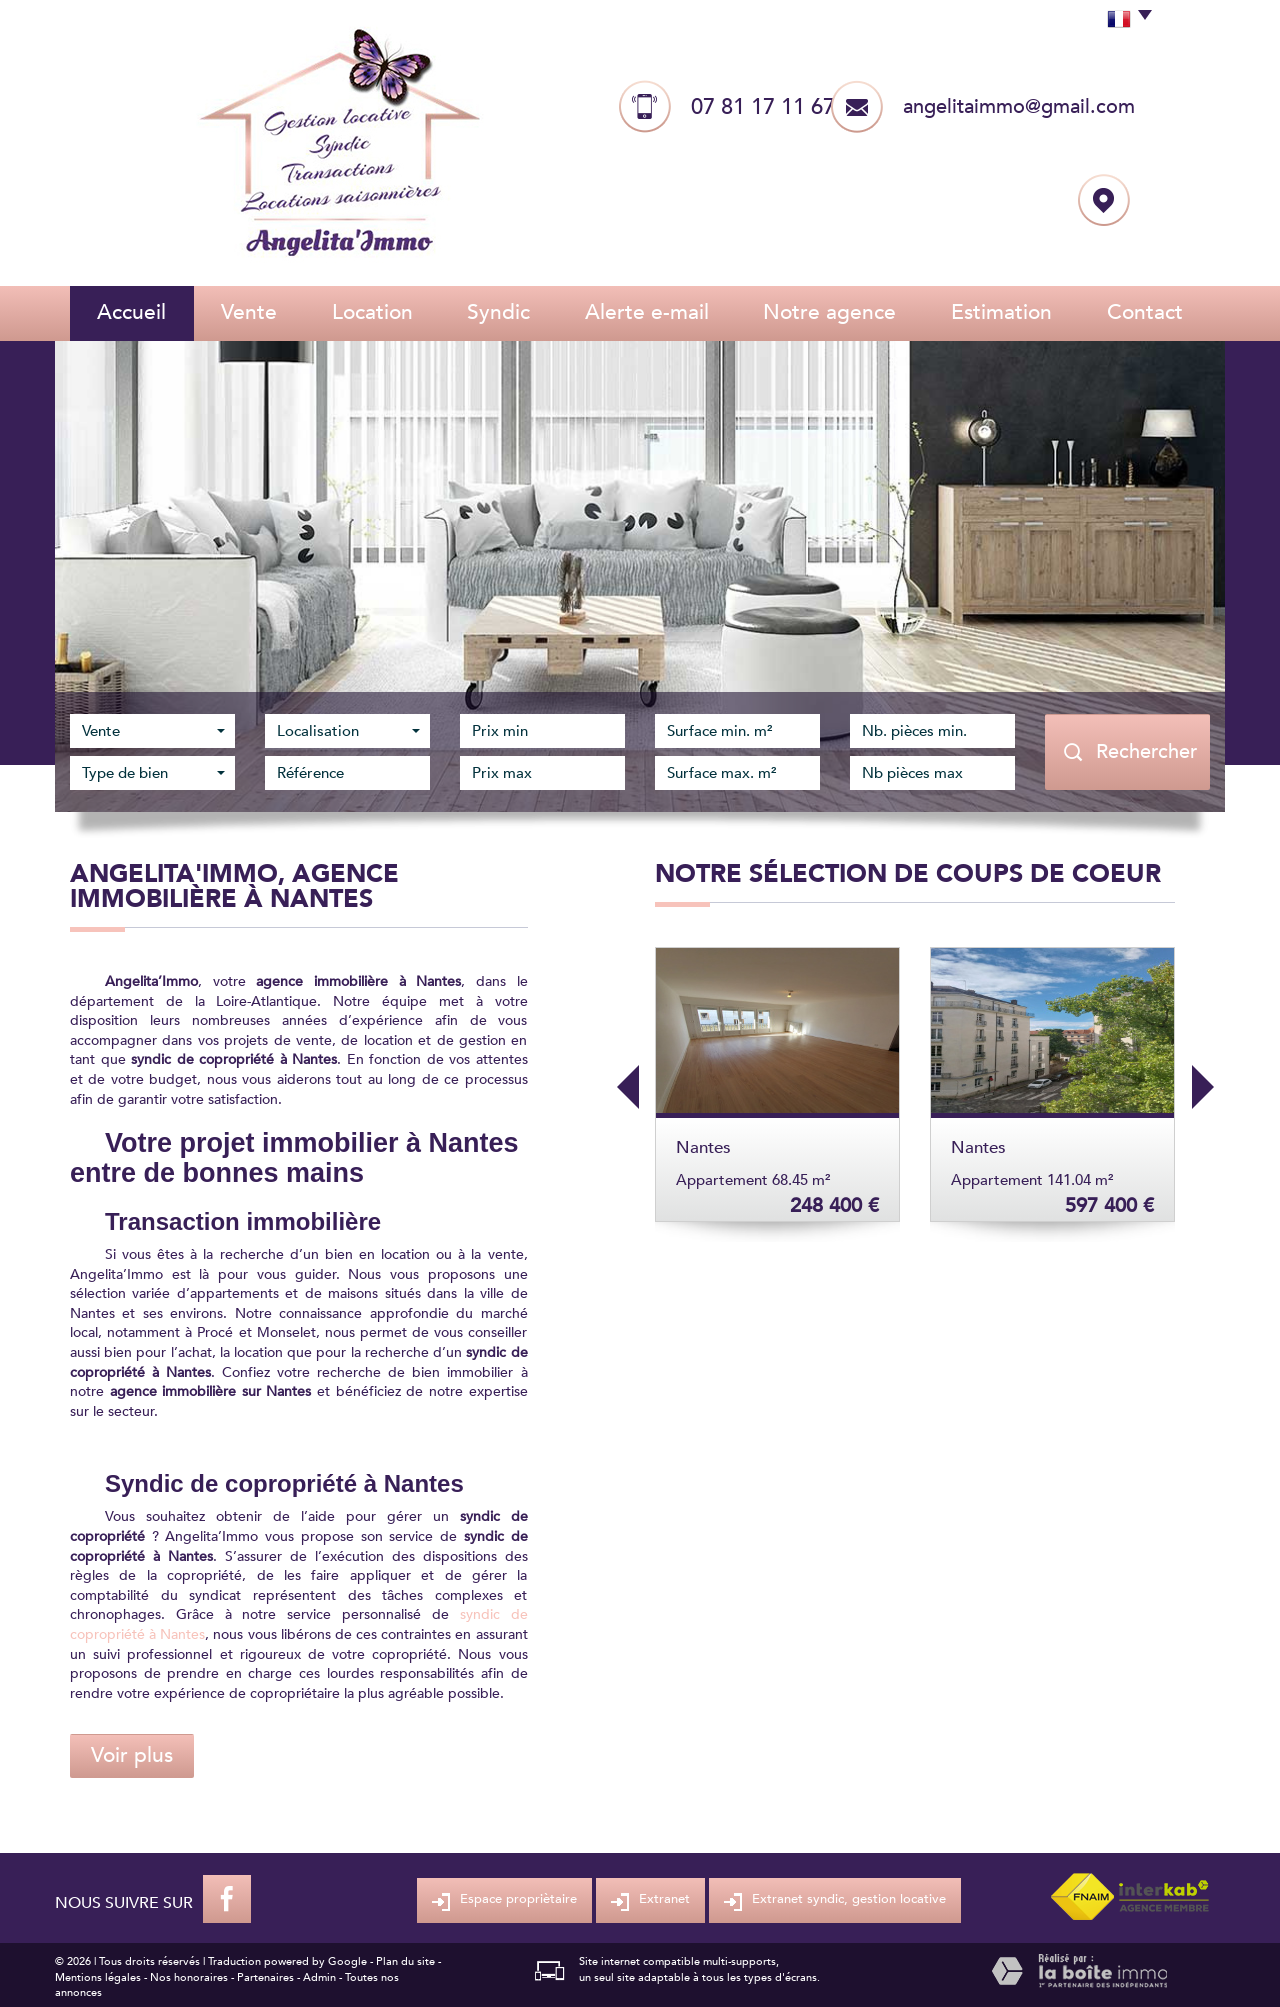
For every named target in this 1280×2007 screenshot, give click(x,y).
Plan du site (405, 1961)
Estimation (1001, 312)
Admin (319, 1977)
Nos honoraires (189, 1977)
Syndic (498, 312)
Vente (249, 312)
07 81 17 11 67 (763, 107)
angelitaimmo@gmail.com (1019, 106)
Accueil (131, 312)
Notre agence (829, 312)
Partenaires (265, 1977)
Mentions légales (98, 1977)
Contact (1145, 312)
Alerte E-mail (647, 312)
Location (372, 312)
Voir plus (132, 1755)
